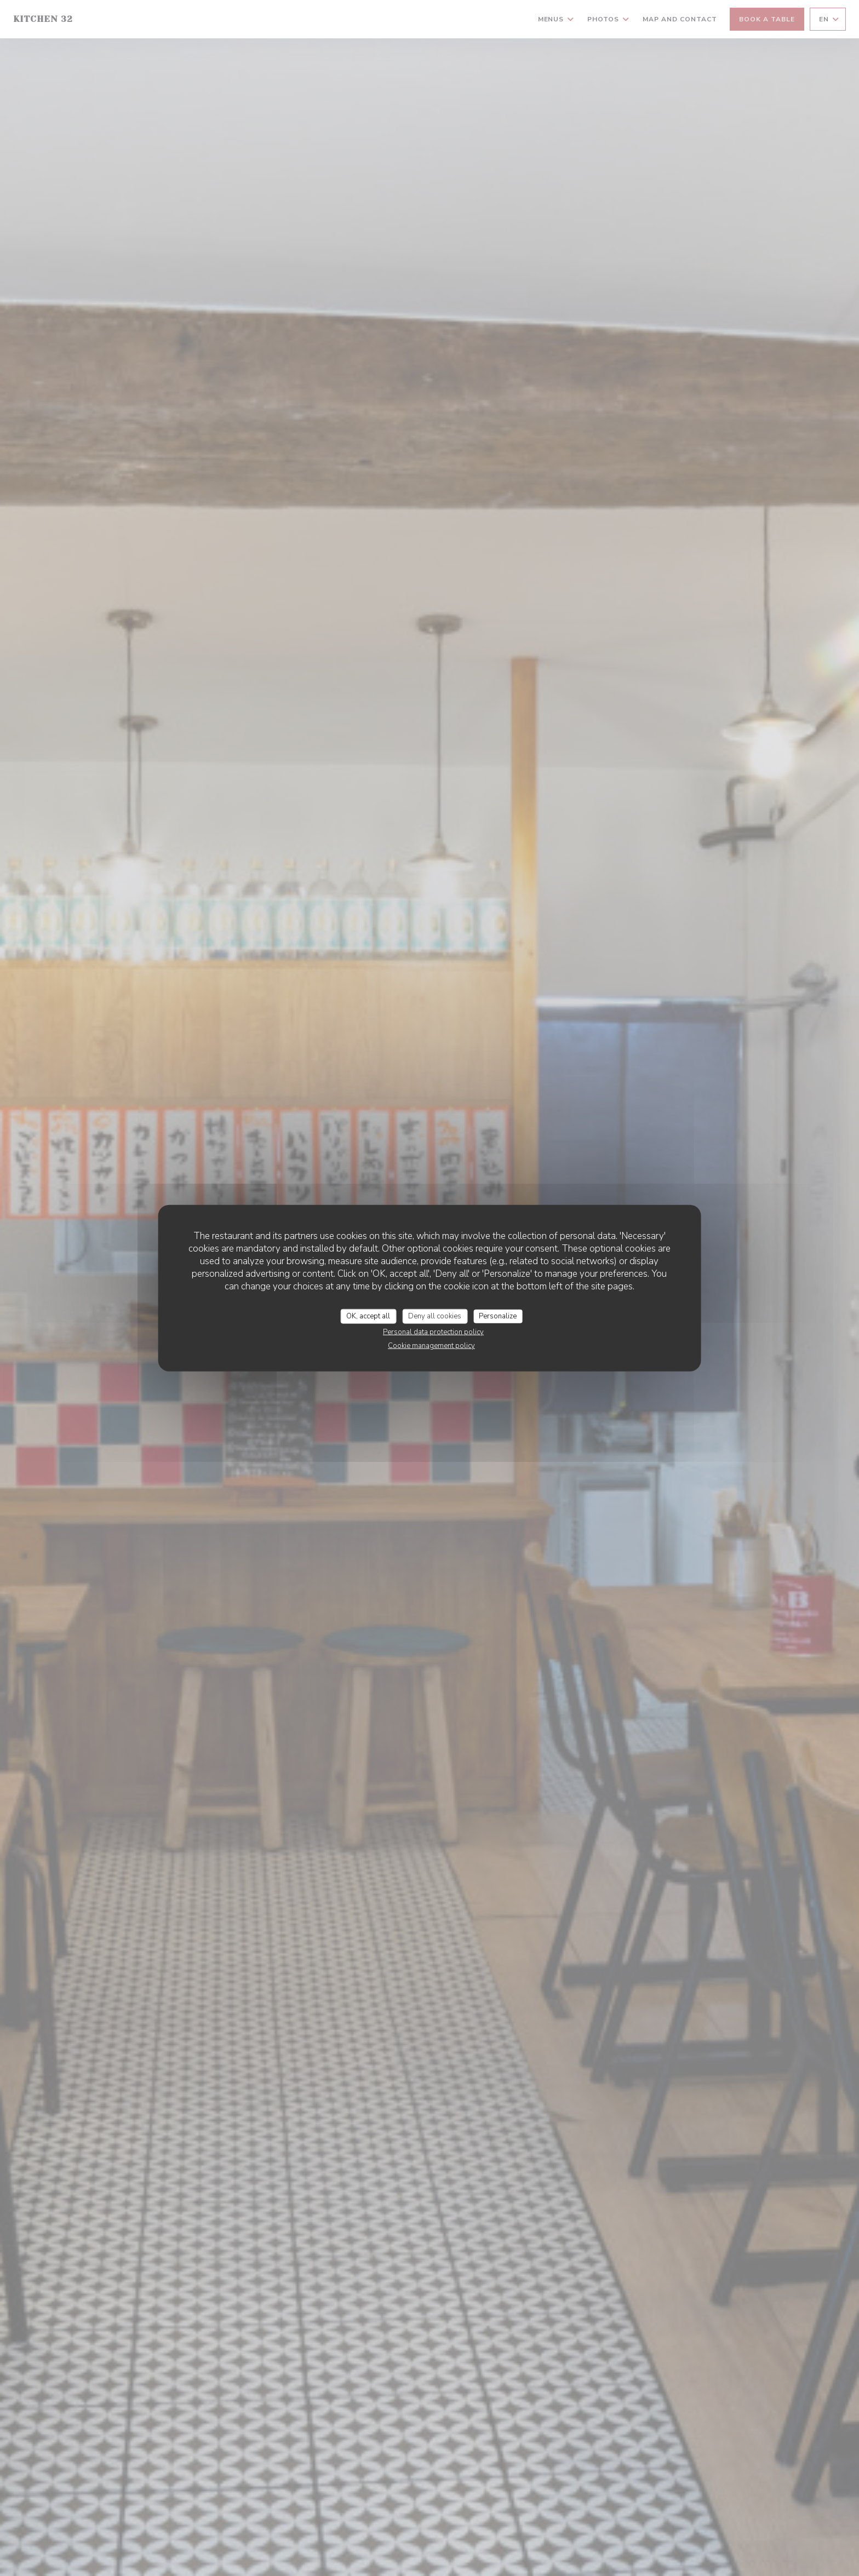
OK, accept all (368, 1316)
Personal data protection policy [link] (433, 1332)
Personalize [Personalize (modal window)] (498, 1316)
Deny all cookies (434, 1316)
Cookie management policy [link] (431, 1346)
